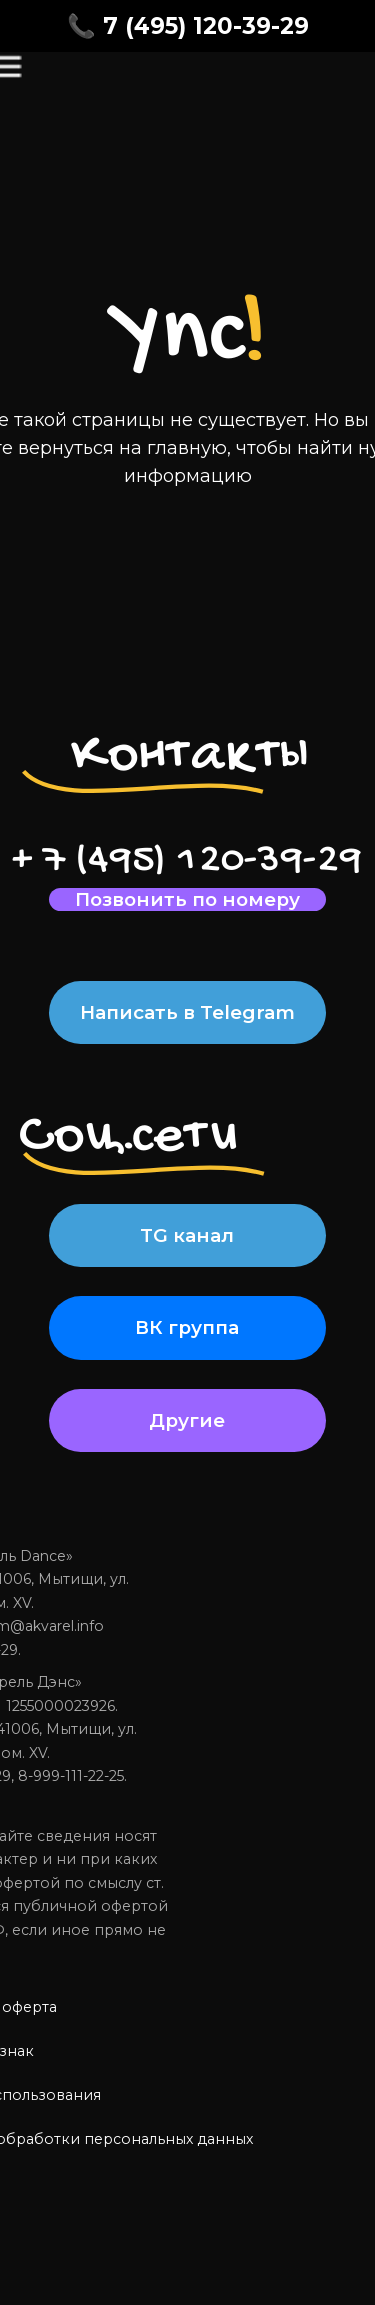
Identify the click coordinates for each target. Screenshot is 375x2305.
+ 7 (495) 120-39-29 (187, 861)
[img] (59, 93)
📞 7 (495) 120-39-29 (188, 26)
